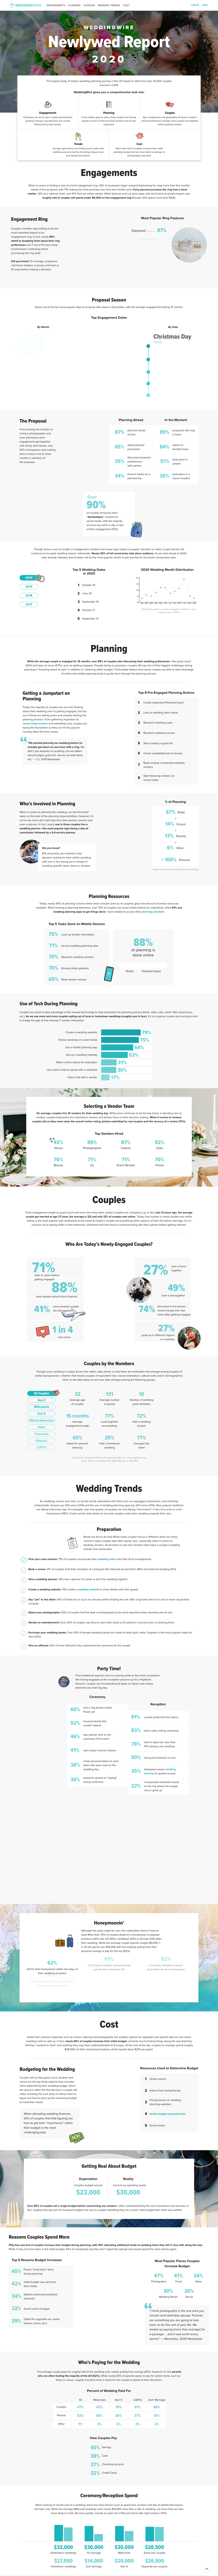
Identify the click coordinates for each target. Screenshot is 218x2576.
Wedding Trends (109, 5)
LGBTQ (41, 1447)
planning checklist (153, 912)
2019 (29, 587)
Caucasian (41, 1434)
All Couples (41, 1393)
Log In (195, 5)
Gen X (41, 1414)
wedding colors (107, 1559)
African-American (41, 1420)
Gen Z (41, 1400)
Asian (41, 1427)
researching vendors (35, 723)
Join (204, 5)
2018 (29, 596)
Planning (74, 5)
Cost (126, 5)
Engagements (56, 5)
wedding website (88, 1589)
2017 (29, 605)
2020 (29, 578)
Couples (89, 5)
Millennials (41, 1407)
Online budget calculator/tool (168, 2114)
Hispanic (42, 1441)
